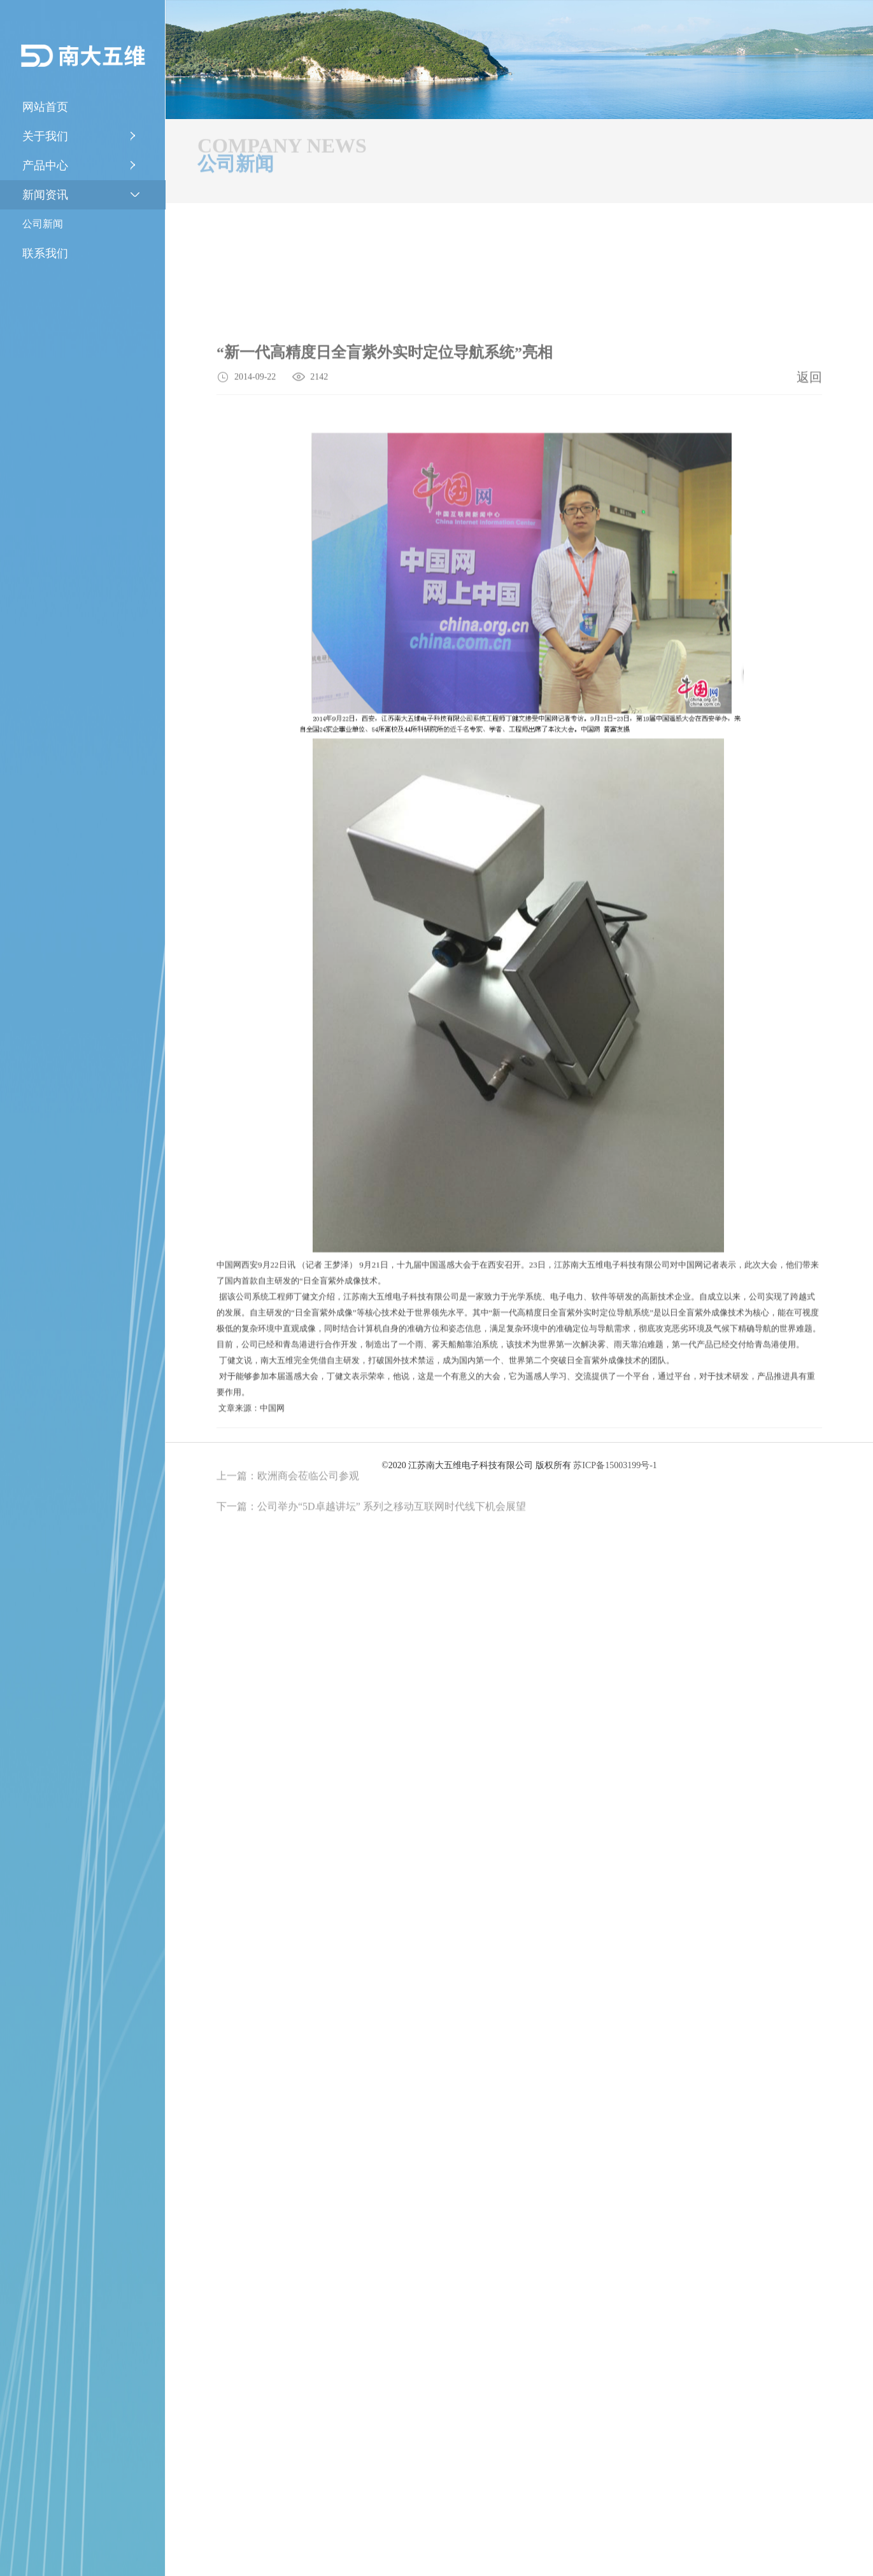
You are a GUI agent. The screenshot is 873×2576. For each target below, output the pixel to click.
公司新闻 (42, 223)
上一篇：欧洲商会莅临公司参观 (287, 1608)
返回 (809, 490)
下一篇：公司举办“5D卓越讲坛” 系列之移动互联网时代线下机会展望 (371, 1638)
